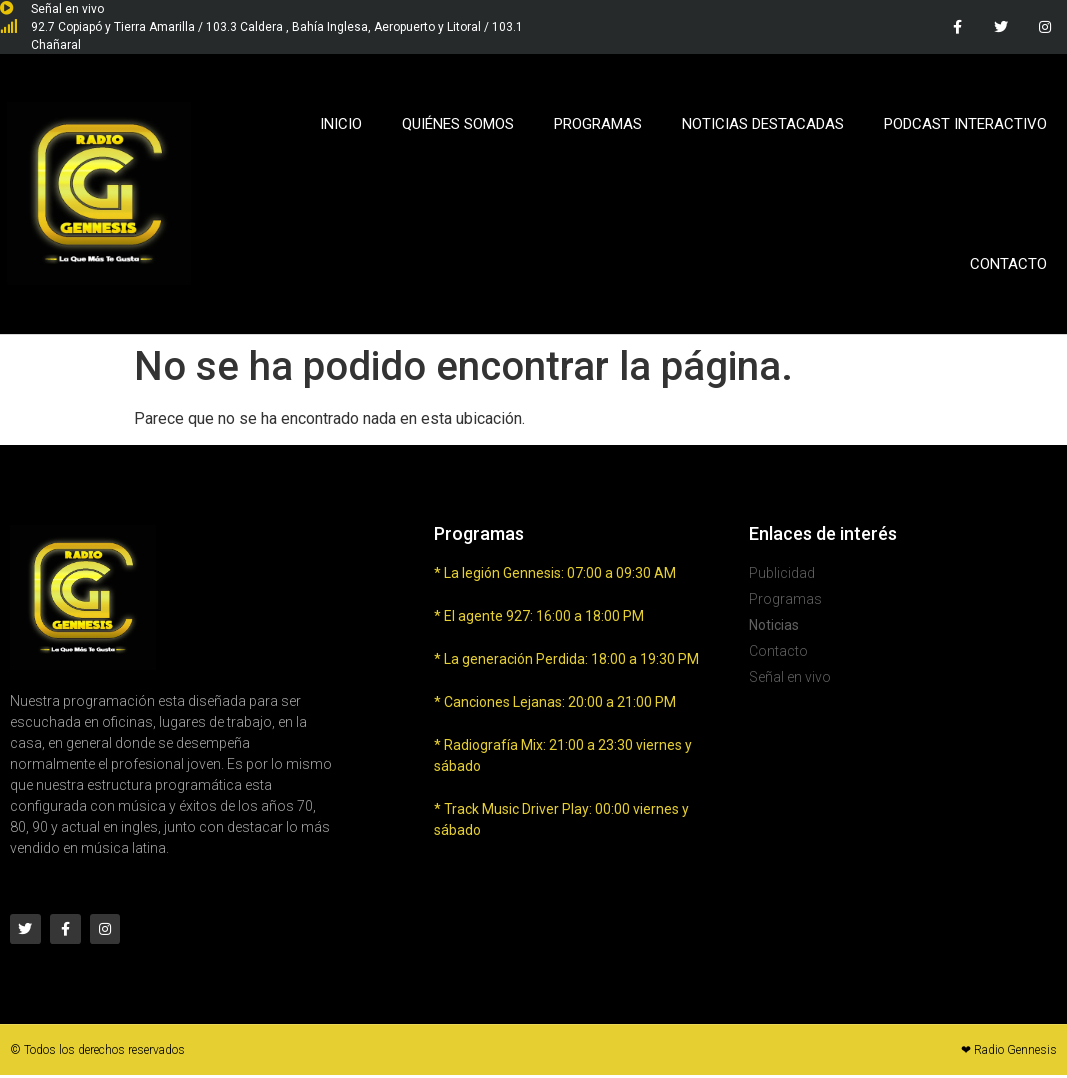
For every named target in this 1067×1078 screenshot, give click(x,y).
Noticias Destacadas (763, 124)
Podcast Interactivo (965, 124)
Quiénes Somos (458, 124)
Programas (598, 124)
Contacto (1008, 264)
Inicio (341, 124)
